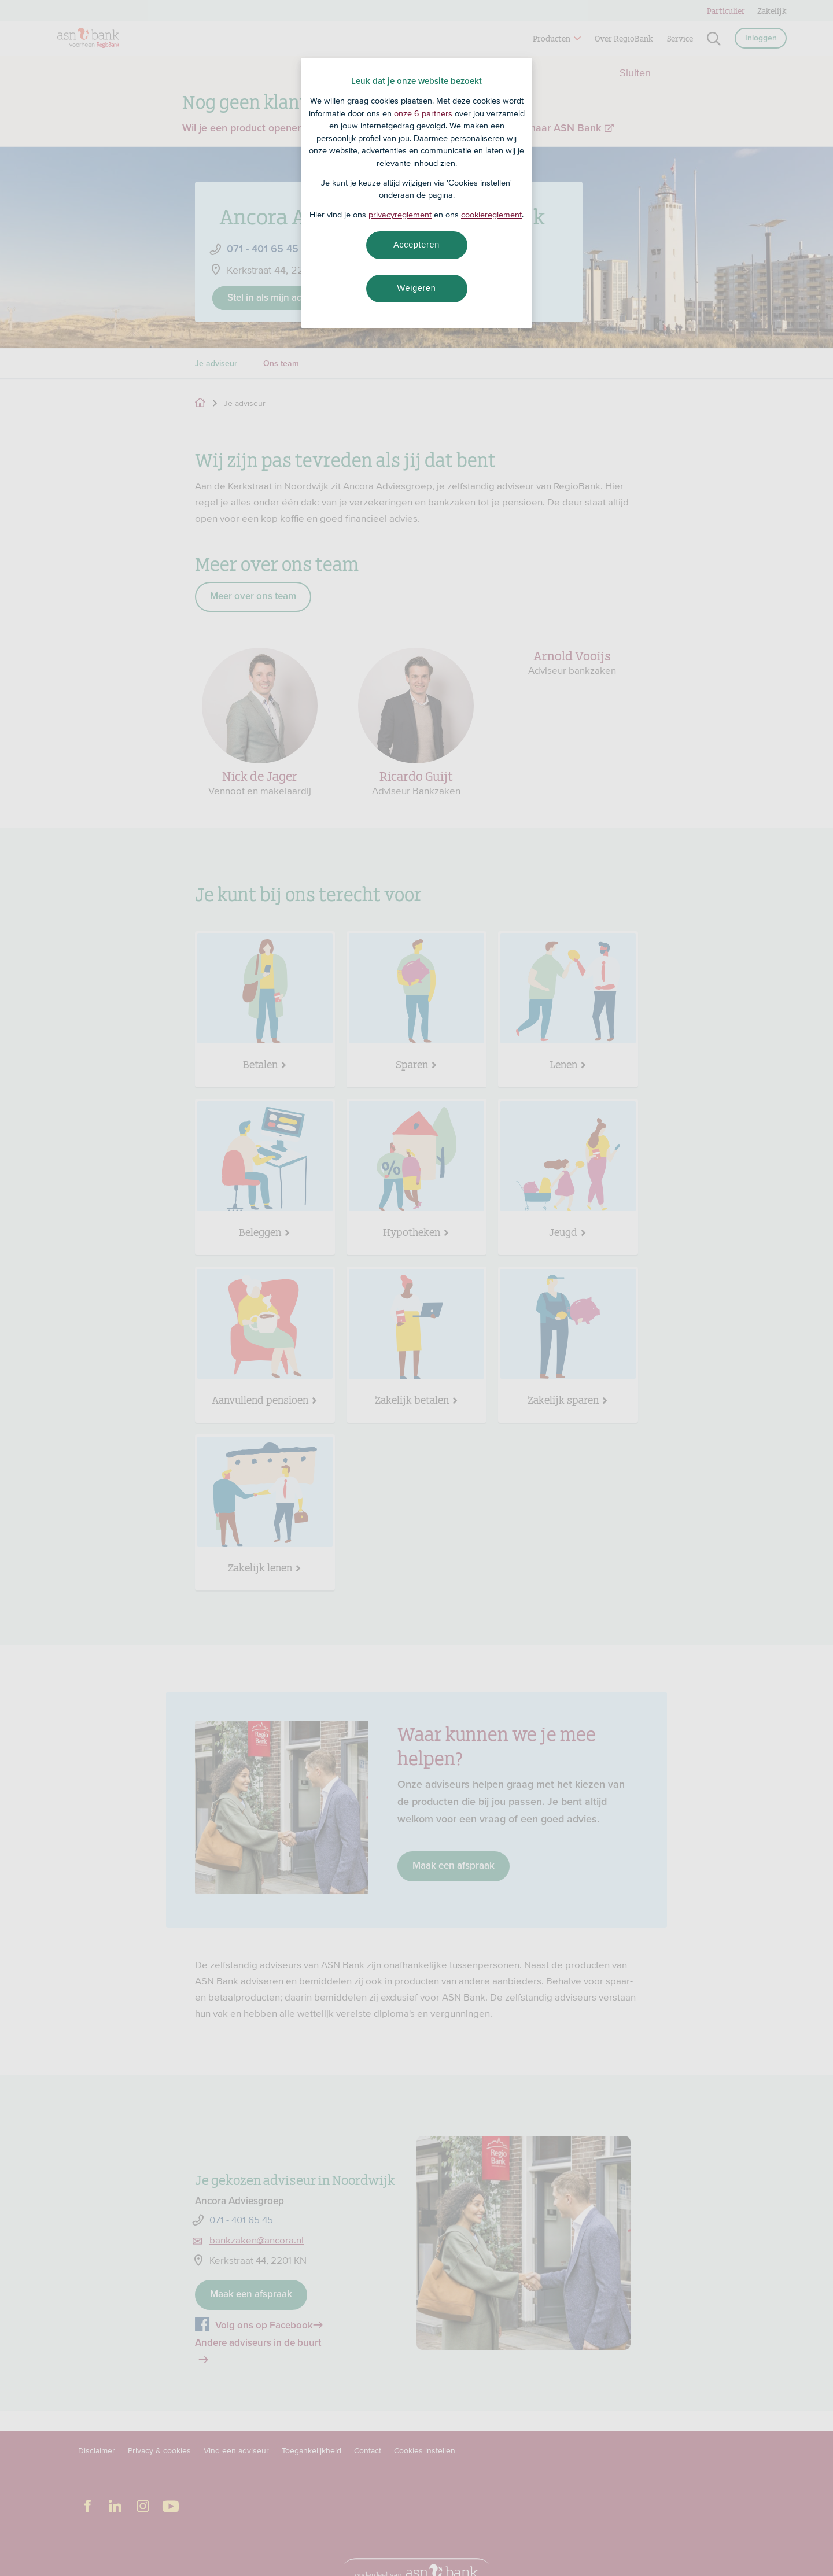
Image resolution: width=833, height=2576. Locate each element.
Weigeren (416, 288)
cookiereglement (491, 214)
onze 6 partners (423, 113)
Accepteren (416, 244)
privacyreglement (400, 214)
